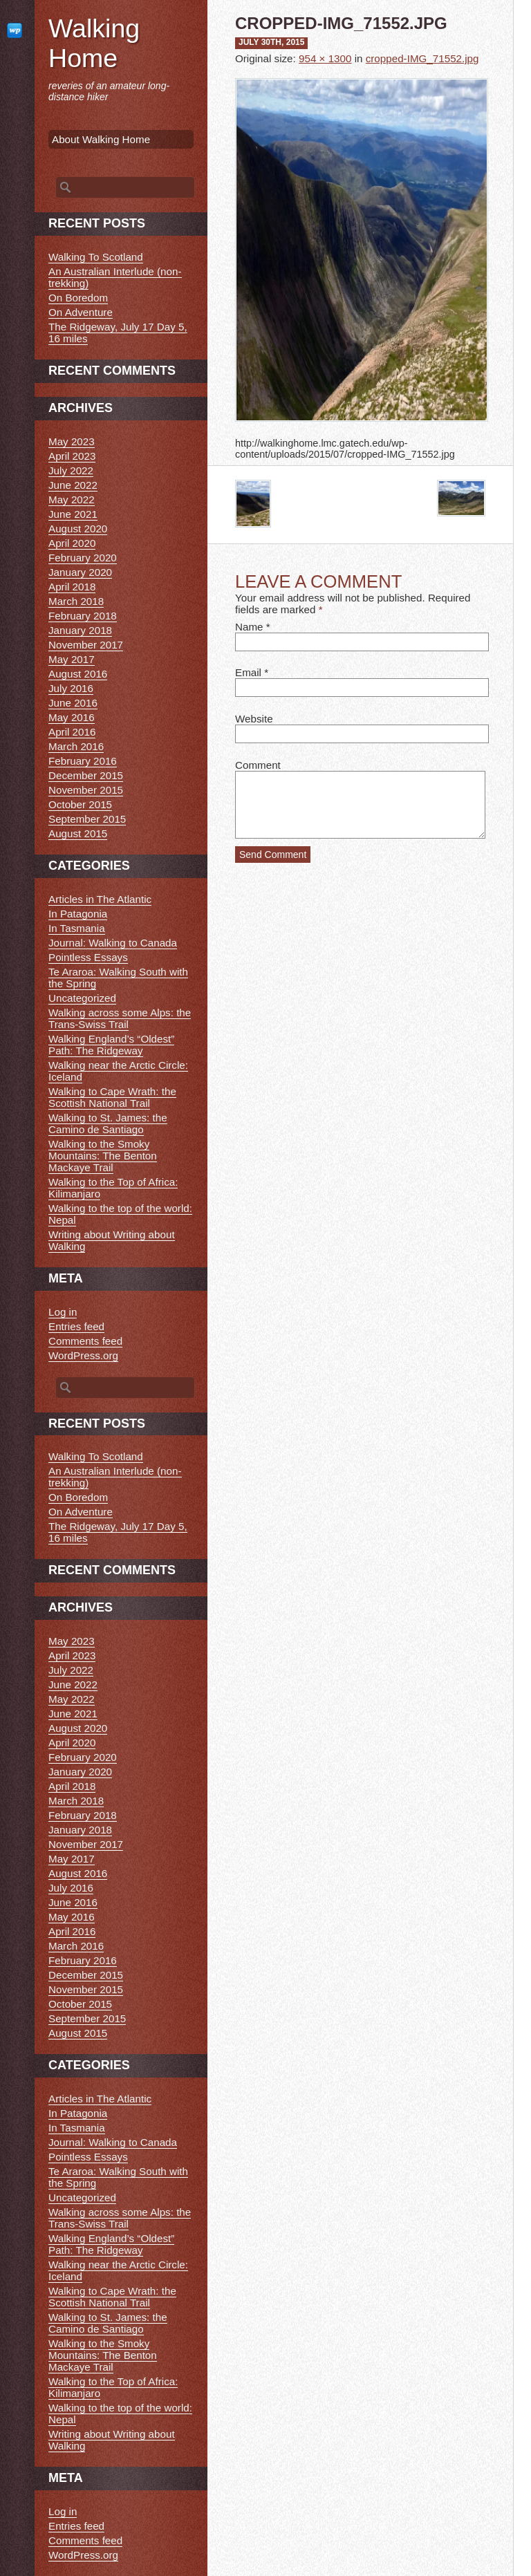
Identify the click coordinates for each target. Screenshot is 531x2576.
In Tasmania (76, 928)
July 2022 (70, 470)
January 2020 (80, 572)
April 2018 (71, 586)
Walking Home (94, 43)
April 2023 (71, 456)
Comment (258, 765)
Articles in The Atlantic (99, 899)
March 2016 (76, 746)
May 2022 (71, 499)
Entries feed (76, 1326)
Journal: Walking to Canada (112, 943)
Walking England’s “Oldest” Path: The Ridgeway (111, 1044)
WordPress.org (83, 1355)
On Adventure (80, 312)
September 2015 (87, 819)
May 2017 (71, 659)
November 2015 (85, 790)
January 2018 (80, 630)
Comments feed (85, 1341)
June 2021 (72, 514)
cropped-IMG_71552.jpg (422, 58)
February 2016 (82, 761)
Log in (62, 1312)
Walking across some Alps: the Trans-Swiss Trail (119, 1018)
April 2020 (71, 543)
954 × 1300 (325, 58)
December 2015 (85, 775)
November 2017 (85, 645)
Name (249, 627)
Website (254, 719)
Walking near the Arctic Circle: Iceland (118, 1071)
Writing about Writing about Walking (111, 1240)
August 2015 (77, 833)
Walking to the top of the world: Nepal (120, 1214)
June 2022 (72, 485)
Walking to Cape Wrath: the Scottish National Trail (112, 1097)
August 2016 (77, 674)
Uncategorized (82, 998)
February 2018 (82, 616)
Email (248, 672)
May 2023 (71, 441)
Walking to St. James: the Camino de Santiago (107, 1123)
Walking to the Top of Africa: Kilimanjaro (113, 1188)
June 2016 (72, 703)
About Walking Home (101, 139)
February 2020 (82, 557)
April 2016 (71, 732)
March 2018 (76, 601)
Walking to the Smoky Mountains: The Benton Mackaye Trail (102, 1155)
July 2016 (70, 688)
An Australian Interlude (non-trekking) (115, 277)
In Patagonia (77, 914)
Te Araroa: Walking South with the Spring (118, 977)
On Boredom (78, 298)
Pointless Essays (88, 957)
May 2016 (71, 717)
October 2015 (80, 804)
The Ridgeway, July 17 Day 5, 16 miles (117, 332)
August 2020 (77, 528)
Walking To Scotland (95, 257)
